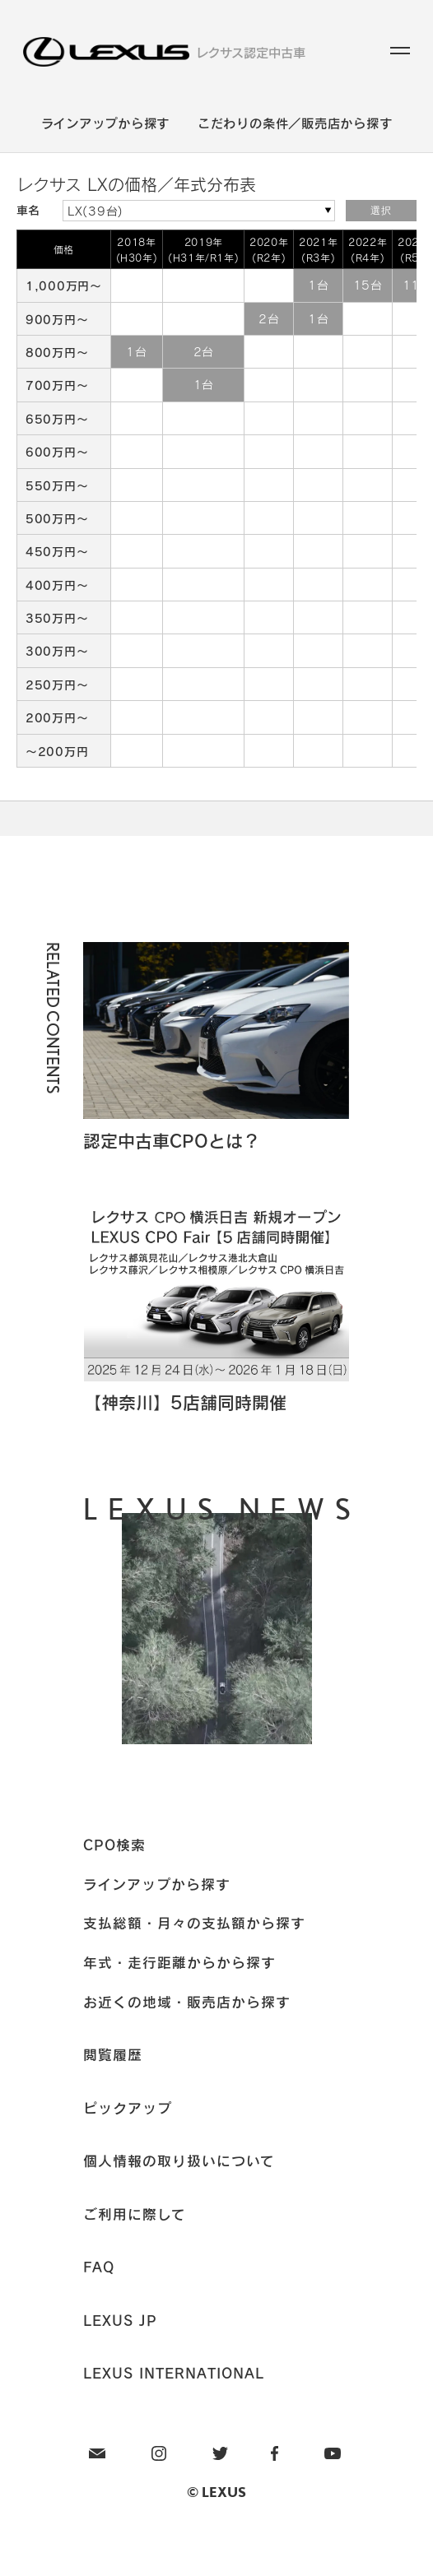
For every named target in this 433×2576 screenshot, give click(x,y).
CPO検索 (114, 1844)
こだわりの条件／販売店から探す (295, 123)
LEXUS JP (120, 2320)
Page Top (216, 818)
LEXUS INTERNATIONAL (173, 2373)
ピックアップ (127, 2108)
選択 (380, 210)
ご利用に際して (134, 2214)
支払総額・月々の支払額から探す (194, 1923)
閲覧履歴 (112, 2054)
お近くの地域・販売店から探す (187, 2001)
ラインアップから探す (105, 123)
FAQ (98, 2266)
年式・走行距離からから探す (179, 1962)
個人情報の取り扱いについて (179, 2160)
